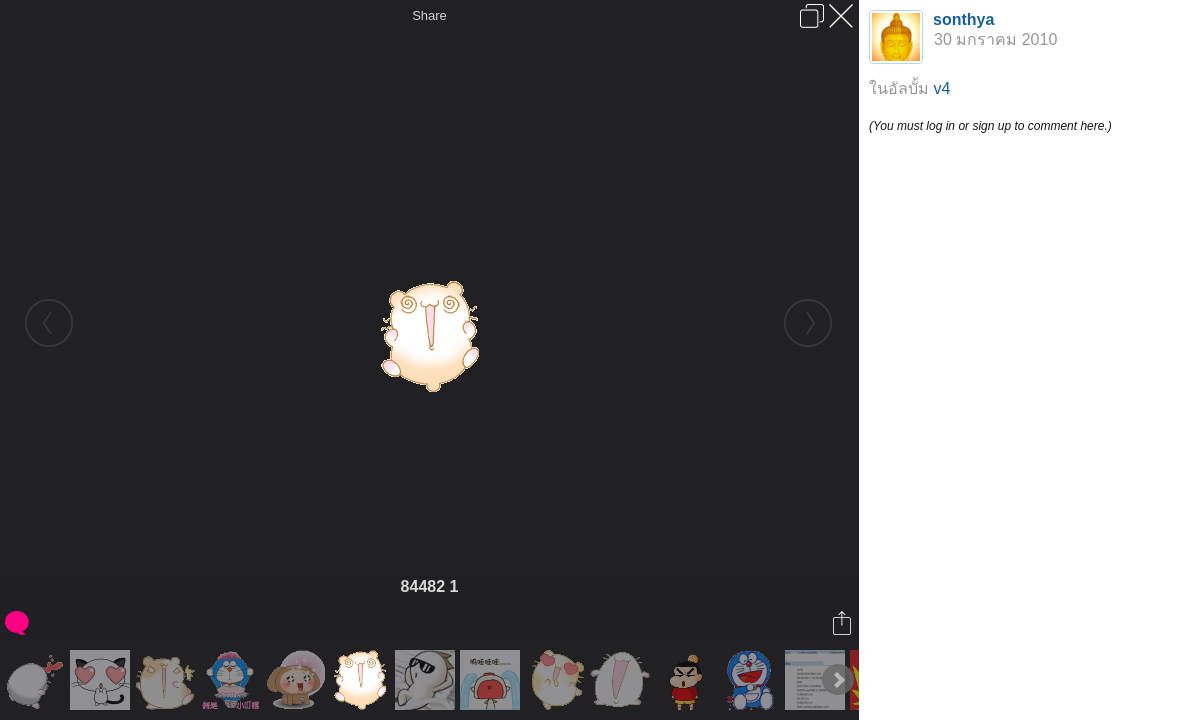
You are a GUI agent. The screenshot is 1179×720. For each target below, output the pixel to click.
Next (838, 680)
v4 (941, 88)
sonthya (963, 19)
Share (429, 15)
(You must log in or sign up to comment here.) (990, 126)
